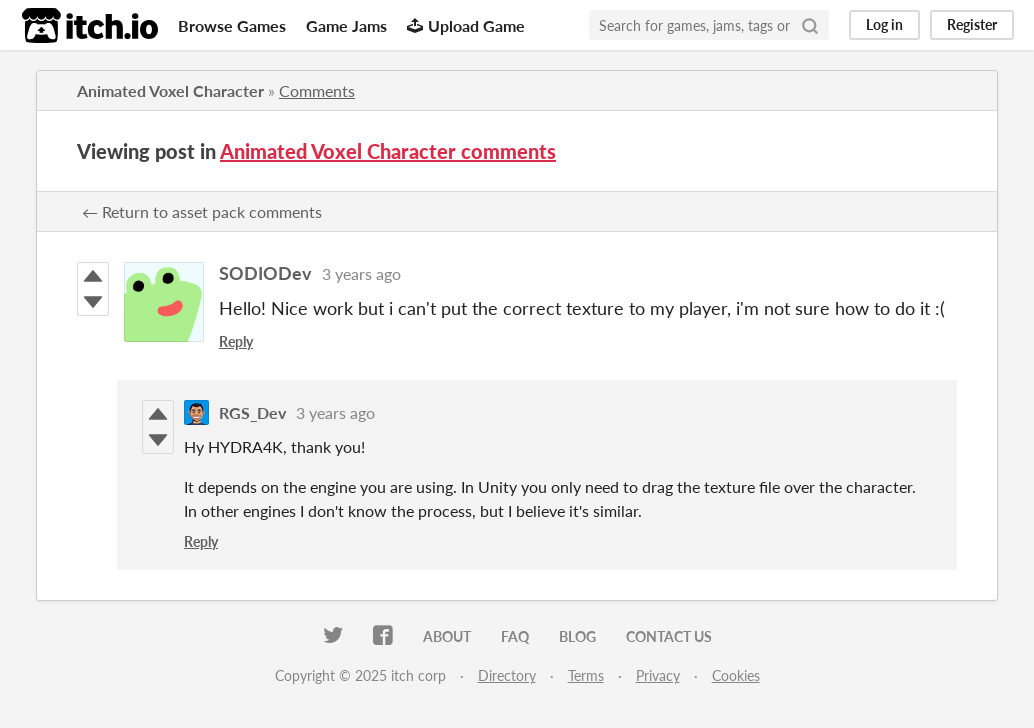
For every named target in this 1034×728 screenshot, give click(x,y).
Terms (586, 675)
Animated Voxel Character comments (388, 151)
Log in (884, 24)
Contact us (669, 636)
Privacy (658, 675)
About (447, 636)
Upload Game (466, 25)
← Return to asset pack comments (202, 211)
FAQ (515, 636)
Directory (507, 675)
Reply (236, 341)
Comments (317, 90)
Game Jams (346, 25)
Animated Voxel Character (170, 90)
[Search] (810, 25)
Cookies (736, 675)
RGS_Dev (252, 412)
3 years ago (361, 273)
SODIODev (265, 273)
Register (972, 24)
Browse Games (232, 25)
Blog (577, 636)
